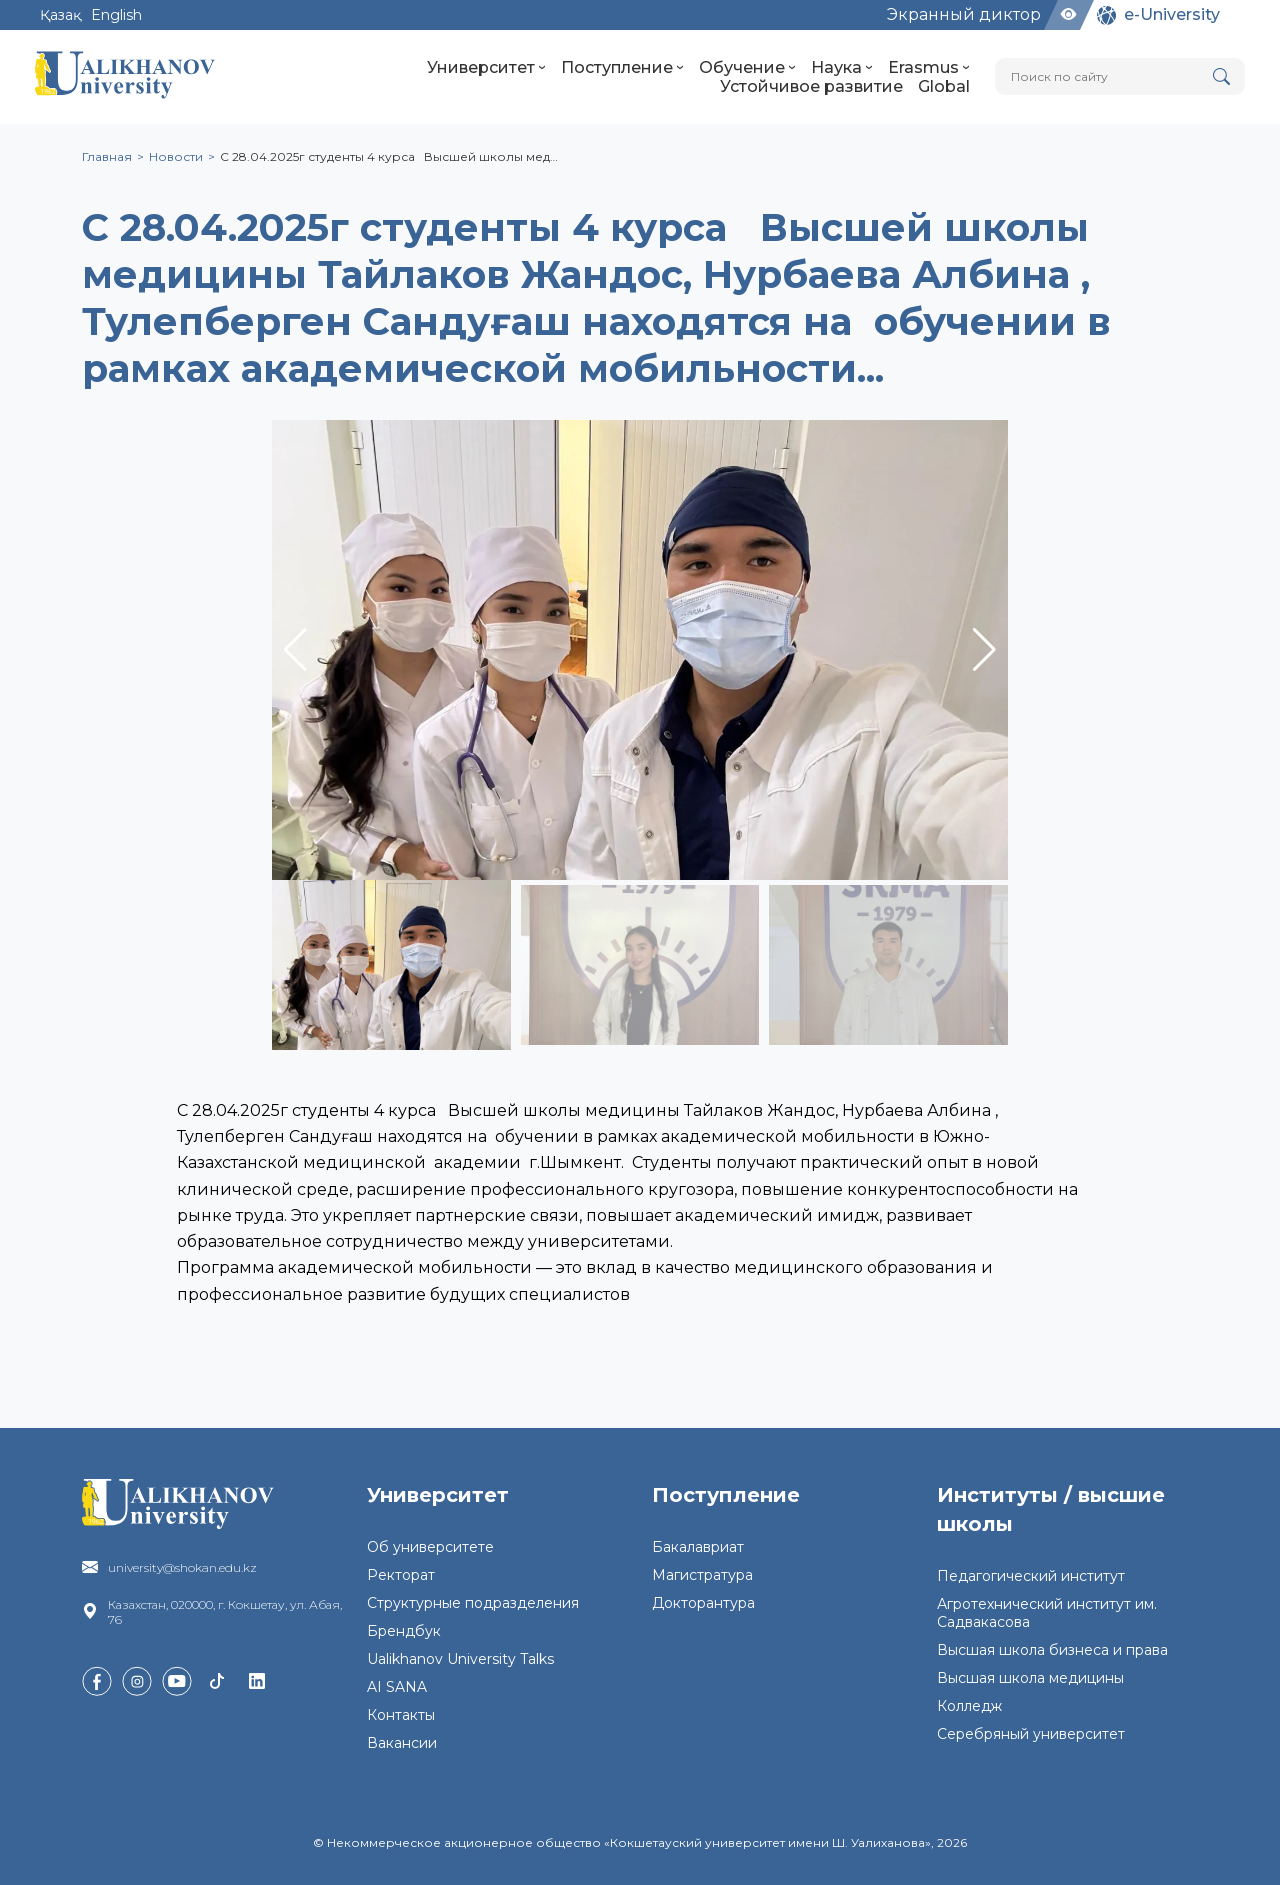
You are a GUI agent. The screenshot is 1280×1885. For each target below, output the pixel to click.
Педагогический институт (1031, 1576)
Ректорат (401, 1575)
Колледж (969, 1706)
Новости (176, 156)
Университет (486, 67)
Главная (107, 156)
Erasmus (929, 67)
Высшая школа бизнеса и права (1052, 1650)
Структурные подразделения (473, 1603)
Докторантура (703, 1603)
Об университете (430, 1547)
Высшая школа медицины (1030, 1678)
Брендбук (404, 1631)
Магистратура (702, 1575)
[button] (984, 650)
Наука (842, 67)
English (116, 15)
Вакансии (402, 1743)
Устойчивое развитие (811, 86)
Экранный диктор (964, 14)
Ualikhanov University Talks (460, 1659)
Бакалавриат (698, 1547)
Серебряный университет (1031, 1734)
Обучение (747, 67)
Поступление (622, 67)
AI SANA (397, 1687)
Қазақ (60, 15)
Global (944, 86)
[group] (640, 650)
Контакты (401, 1715)
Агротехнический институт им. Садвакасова (1047, 1613)
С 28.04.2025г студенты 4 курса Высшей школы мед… (389, 156)
